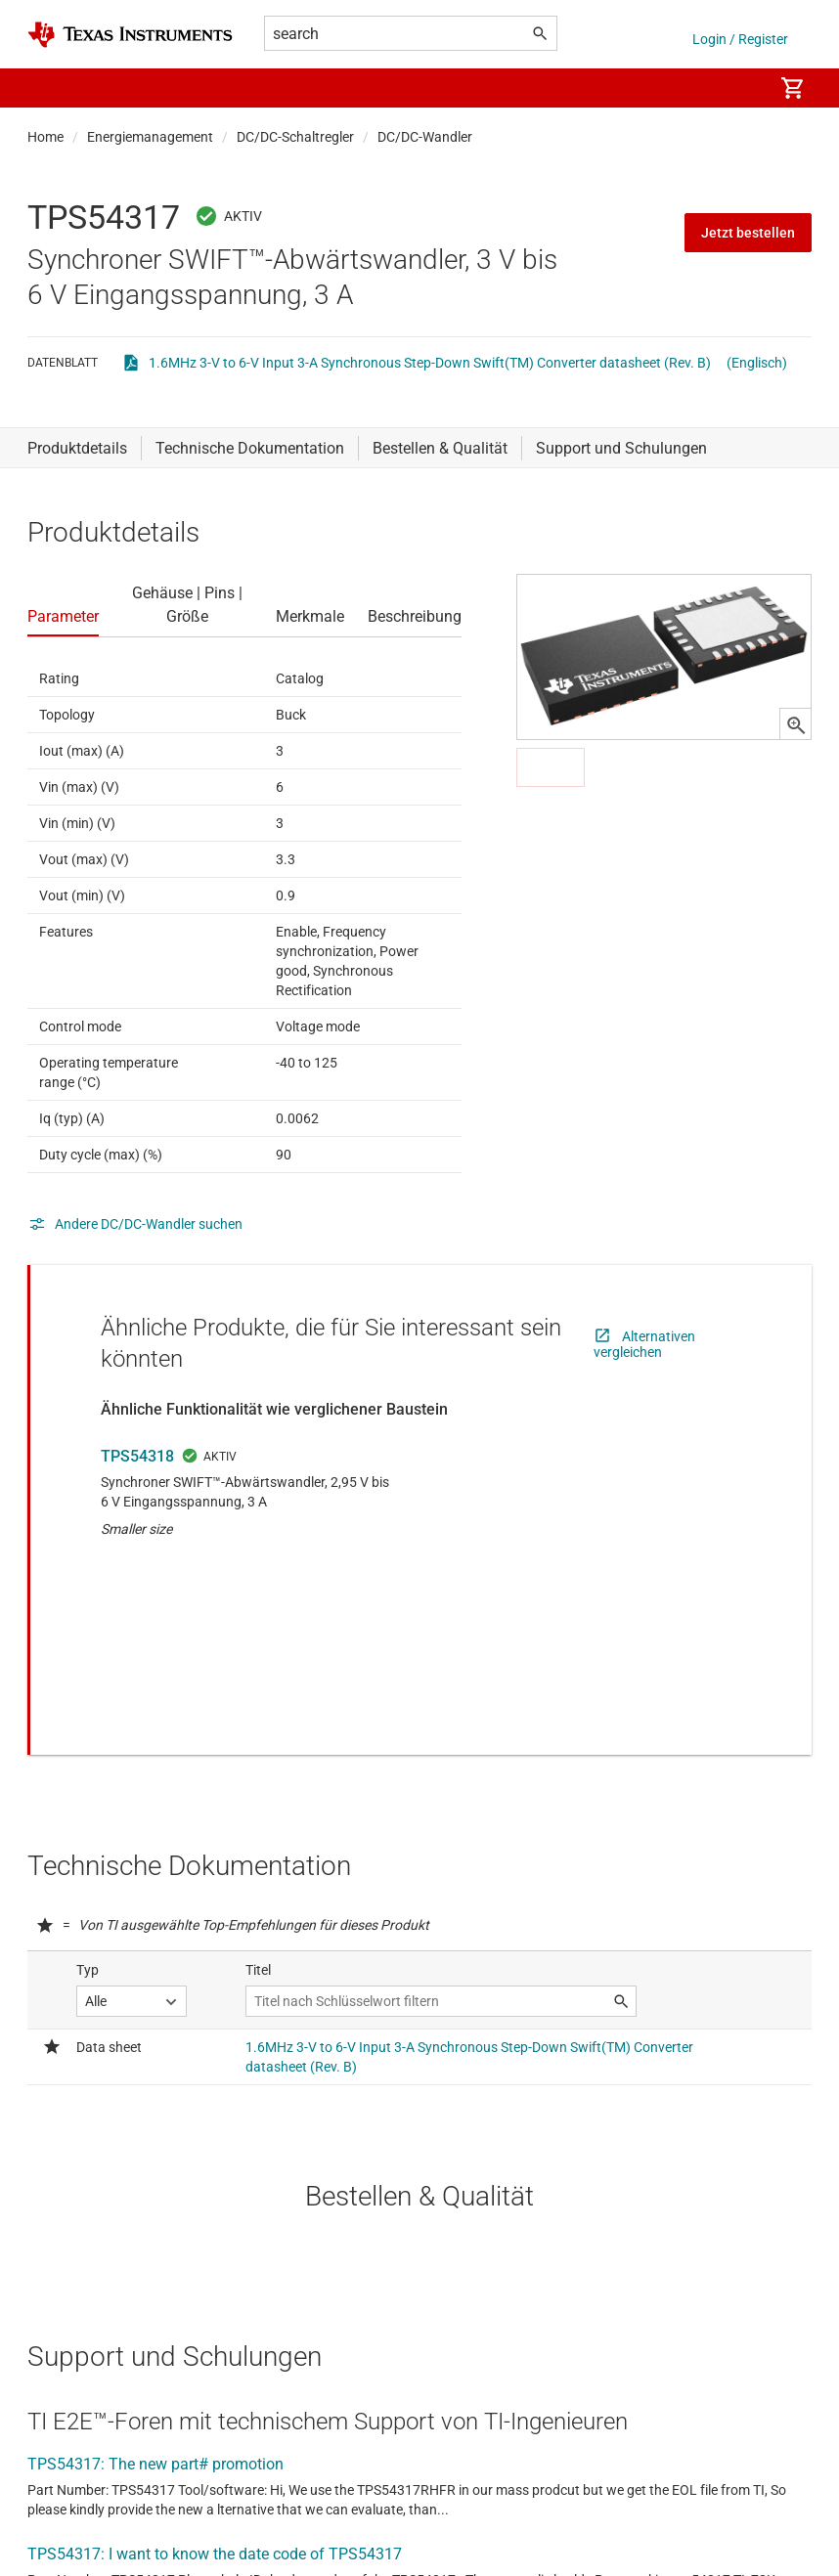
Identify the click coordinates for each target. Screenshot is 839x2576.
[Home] (130, 35)
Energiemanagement (150, 137)
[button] (47, 88)
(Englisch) (757, 363)
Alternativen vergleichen (644, 1344)
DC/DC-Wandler (424, 137)
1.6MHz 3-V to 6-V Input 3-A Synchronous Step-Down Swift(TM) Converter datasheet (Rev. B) (430, 363)
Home (45, 137)
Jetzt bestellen (748, 232)
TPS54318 (137, 1456)
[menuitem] (737, 88)
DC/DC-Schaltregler (295, 137)
